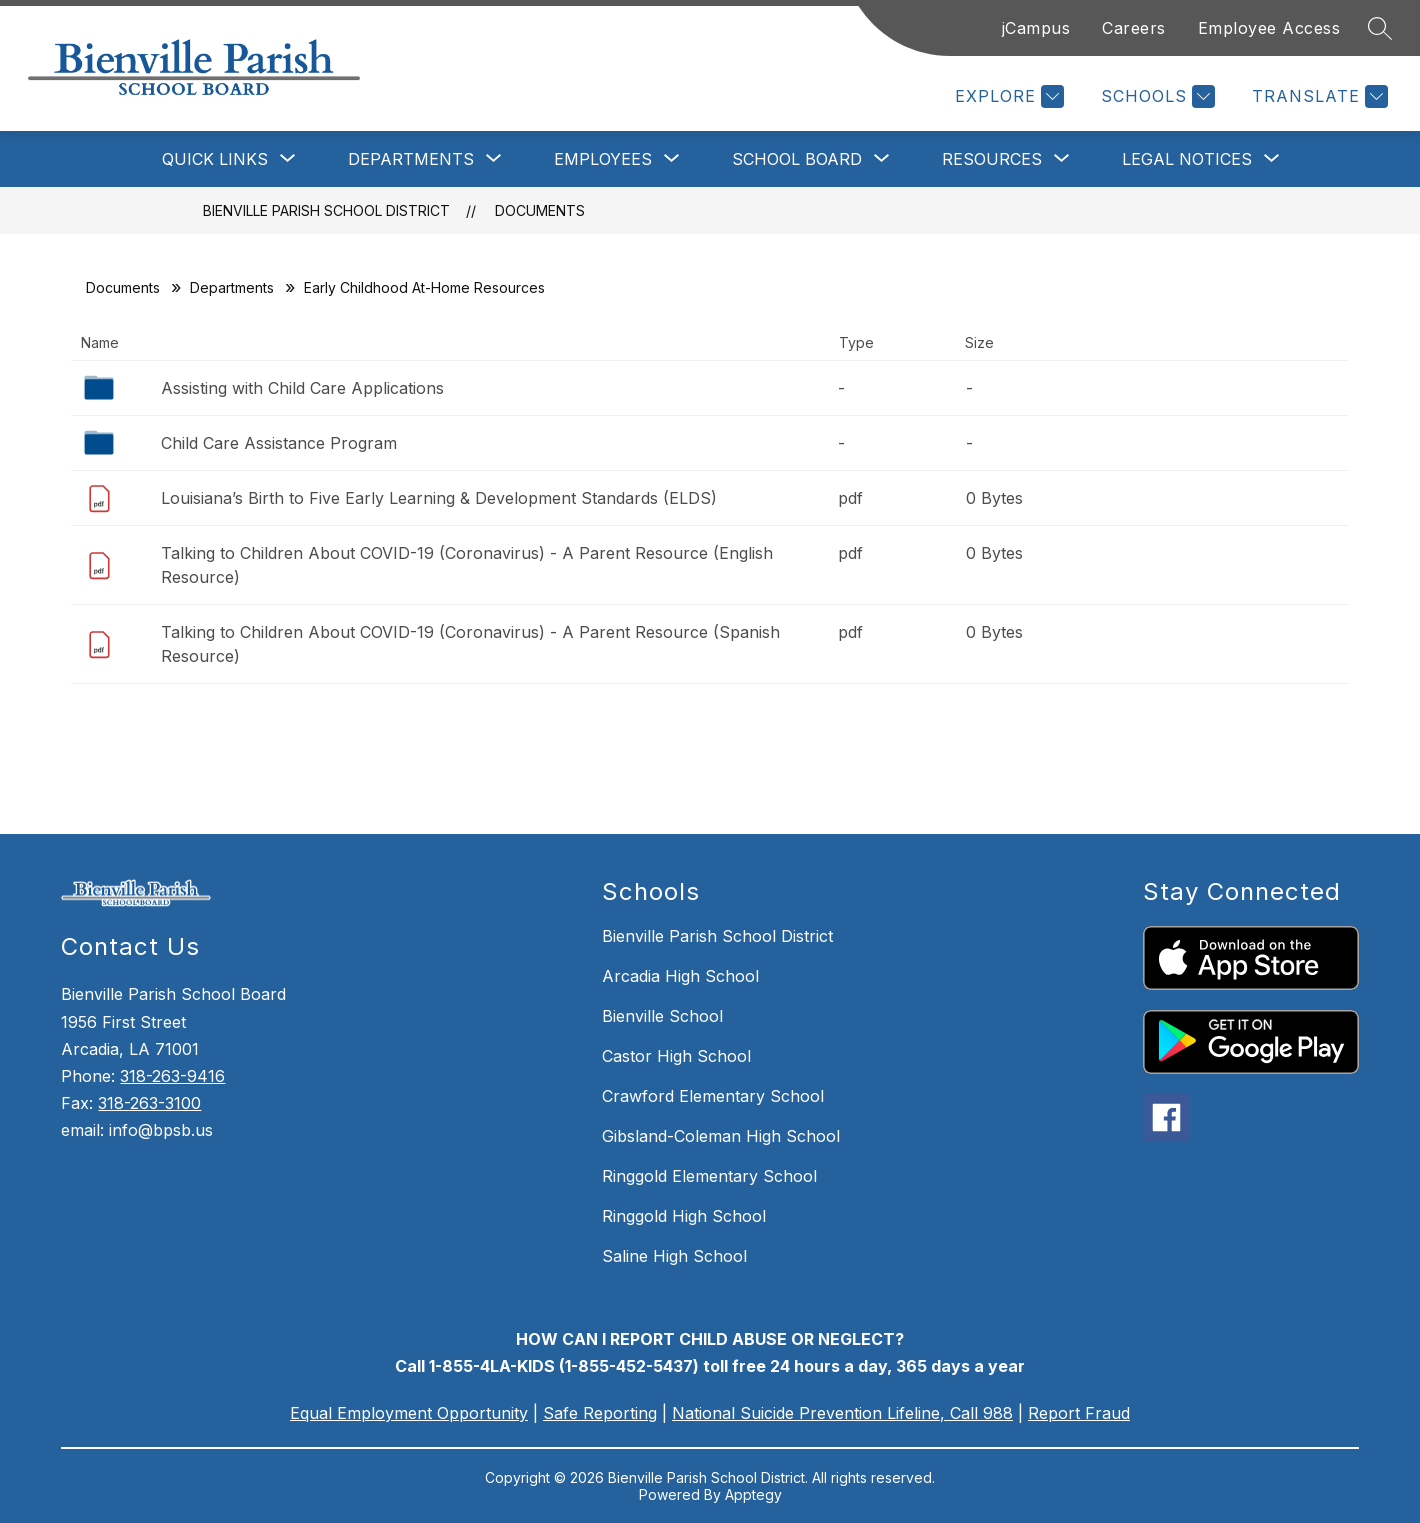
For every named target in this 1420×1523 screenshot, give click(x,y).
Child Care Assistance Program (279, 443)
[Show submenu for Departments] (411, 159)
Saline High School (674, 1256)
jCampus (1036, 28)
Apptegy (753, 1494)
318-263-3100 (149, 1103)
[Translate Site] (1317, 96)
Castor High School (676, 1056)
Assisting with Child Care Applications (302, 388)
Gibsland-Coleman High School (721, 1136)
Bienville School (662, 1016)
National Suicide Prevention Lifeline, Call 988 (842, 1413)
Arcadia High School (680, 976)
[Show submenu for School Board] (797, 159)
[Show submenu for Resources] (992, 159)
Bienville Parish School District (326, 210)
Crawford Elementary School (713, 1096)
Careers (1134, 28)
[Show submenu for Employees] (603, 159)
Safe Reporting (600, 1413)
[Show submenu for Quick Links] (215, 159)
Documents (540, 210)
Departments (232, 287)
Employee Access (1269, 28)
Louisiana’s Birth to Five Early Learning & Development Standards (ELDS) (439, 498)
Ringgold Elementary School (709, 1176)
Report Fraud (1079, 1413)
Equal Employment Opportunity (409, 1413)
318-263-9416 (172, 1076)
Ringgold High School (684, 1216)
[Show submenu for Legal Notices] (1187, 159)
